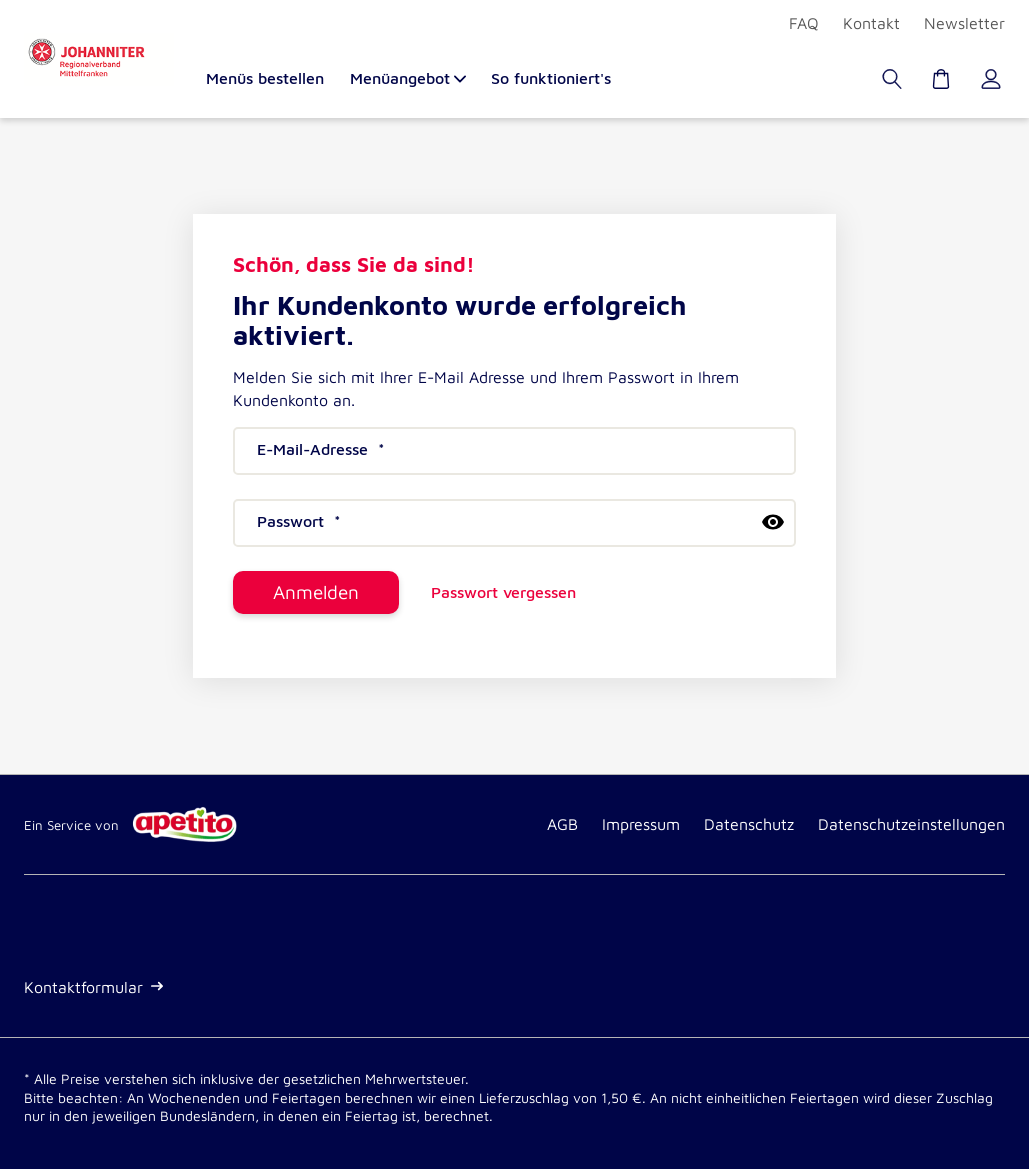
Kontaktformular (93, 987)
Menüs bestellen (265, 78)
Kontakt (871, 23)
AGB (562, 824)
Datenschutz (749, 824)
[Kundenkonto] (993, 84)
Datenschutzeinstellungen (911, 824)
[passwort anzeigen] (773, 522)
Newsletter (964, 23)
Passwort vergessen (503, 592)
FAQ (804, 23)
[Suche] (894, 84)
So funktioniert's (551, 78)
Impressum (641, 824)
